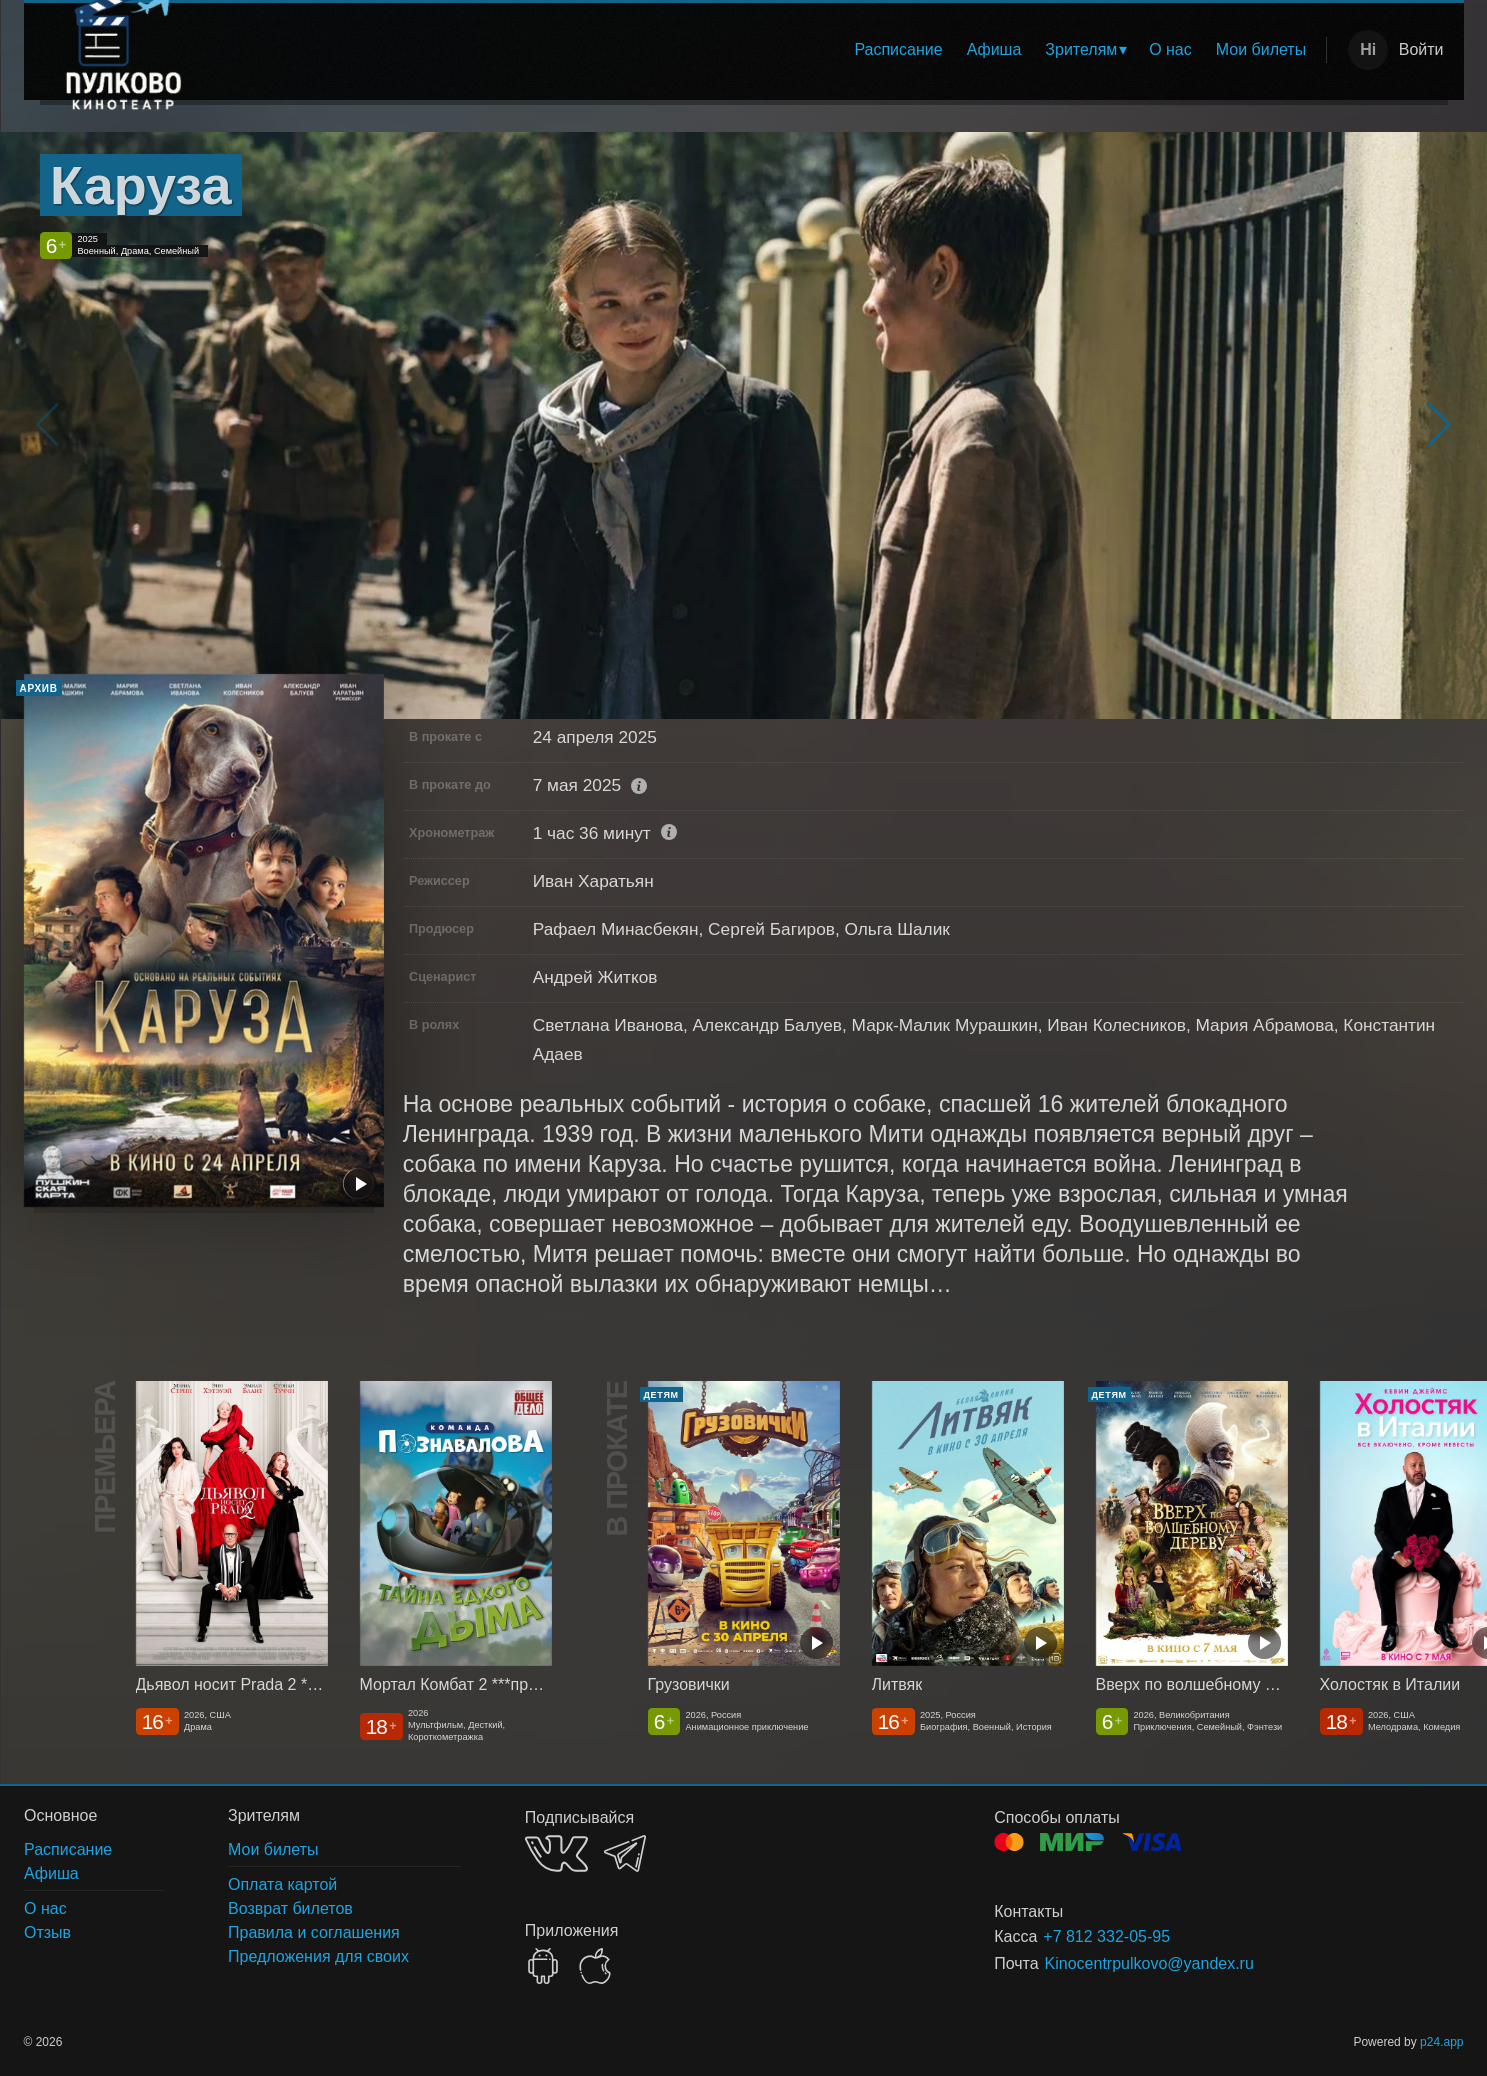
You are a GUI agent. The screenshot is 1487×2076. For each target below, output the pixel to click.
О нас (1170, 49)
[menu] (771, 50)
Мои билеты (1261, 49)
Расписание (898, 49)
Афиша (994, 49)
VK (556, 1853)
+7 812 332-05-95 (1106, 1936)
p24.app (1441, 2042)
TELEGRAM (625, 1853)
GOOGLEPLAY (543, 1966)
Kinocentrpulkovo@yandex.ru (1149, 1963)
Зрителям (1081, 49)
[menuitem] (898, 50)
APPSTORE (595, 1966)
